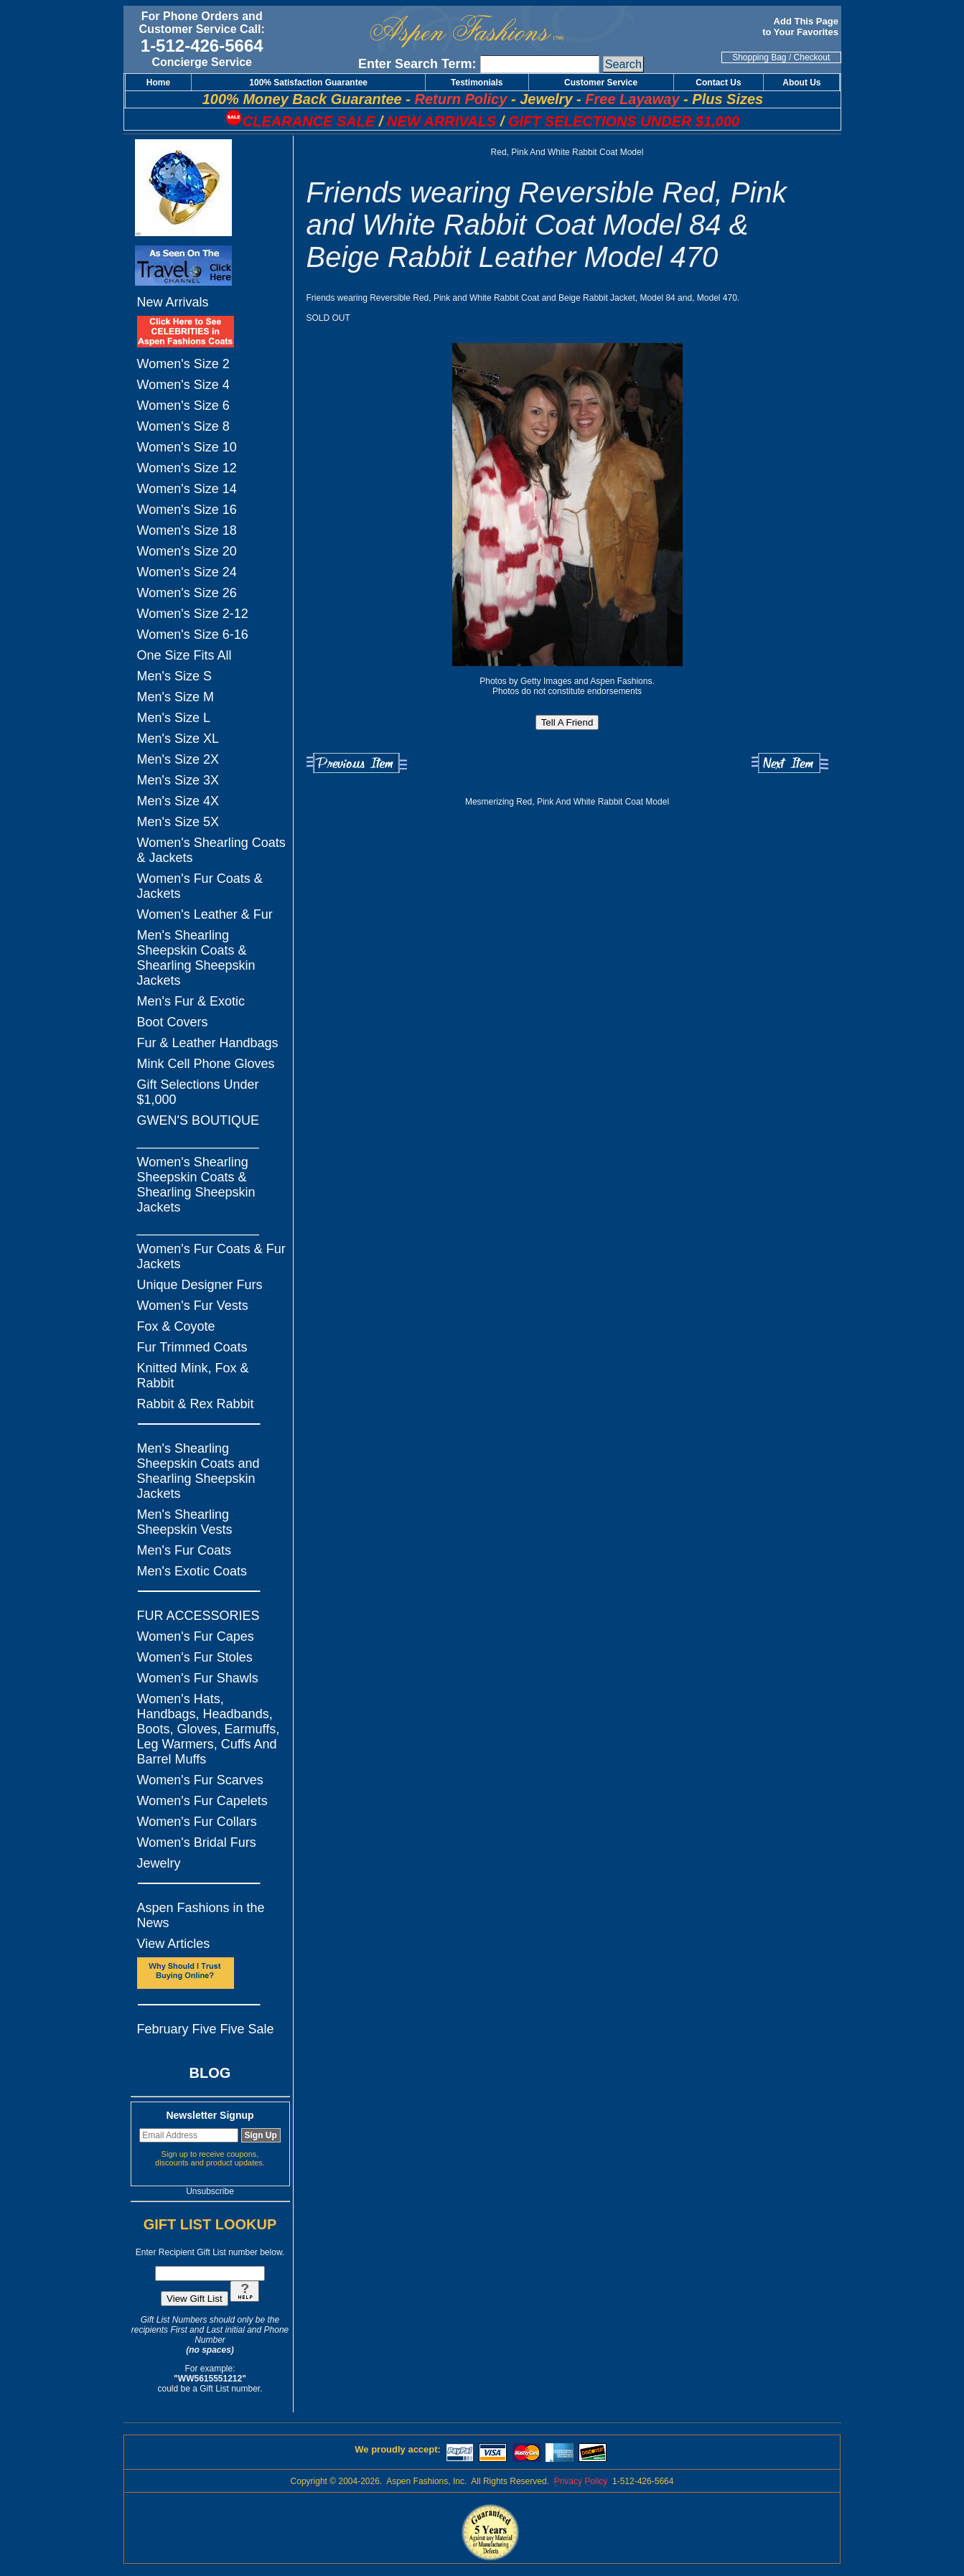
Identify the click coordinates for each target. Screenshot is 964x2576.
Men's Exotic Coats (192, 1571)
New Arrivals (173, 302)
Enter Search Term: (417, 64)
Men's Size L (173, 718)
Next (790, 763)
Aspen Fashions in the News (201, 1915)
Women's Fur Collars (197, 1821)
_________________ (198, 1141)
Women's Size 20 (187, 551)
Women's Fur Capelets (202, 1801)
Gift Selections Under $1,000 (198, 1092)
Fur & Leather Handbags (208, 1043)
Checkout (812, 57)
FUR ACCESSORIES (198, 1615)
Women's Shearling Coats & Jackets (211, 850)
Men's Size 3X (178, 780)
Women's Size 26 (187, 593)
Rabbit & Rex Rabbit (195, 1404)
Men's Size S (174, 676)
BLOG (210, 2073)
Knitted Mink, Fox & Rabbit (193, 1375)
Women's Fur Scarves (200, 1780)
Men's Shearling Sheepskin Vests (185, 1522)
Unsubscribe (210, 2191)
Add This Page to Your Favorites (801, 26)
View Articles (173, 1943)
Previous (356, 763)
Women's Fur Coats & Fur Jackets (211, 1256)
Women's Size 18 (187, 530)
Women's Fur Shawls (197, 1678)
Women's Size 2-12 (192, 613)
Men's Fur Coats (184, 1550)
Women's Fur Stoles (195, 1657)
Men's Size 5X (178, 822)
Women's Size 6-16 (192, 634)
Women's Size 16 (187, 509)
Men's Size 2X (178, 759)
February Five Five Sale (205, 2029)
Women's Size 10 (187, 447)
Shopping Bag (759, 57)
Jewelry (159, 1863)
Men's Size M (175, 697)
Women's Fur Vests (192, 1305)
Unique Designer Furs (200, 1285)
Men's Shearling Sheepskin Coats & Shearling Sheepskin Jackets (196, 958)
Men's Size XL (178, 738)
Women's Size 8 (183, 426)
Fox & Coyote (176, 1326)
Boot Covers (172, 1022)
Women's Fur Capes (195, 1636)
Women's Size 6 (183, 405)
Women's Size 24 (187, 572)
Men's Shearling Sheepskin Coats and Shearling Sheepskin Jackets (198, 1471)
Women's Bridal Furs (196, 1842)
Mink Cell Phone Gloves (206, 1064)
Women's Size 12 (187, 468)
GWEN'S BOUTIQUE (198, 1120)
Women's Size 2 (183, 364)
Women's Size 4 (183, 385)
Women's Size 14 (187, 489)
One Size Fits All (184, 655)
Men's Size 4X (178, 801)
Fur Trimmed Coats (192, 1347)
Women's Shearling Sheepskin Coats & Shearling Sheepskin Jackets (196, 1184)
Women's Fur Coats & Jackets (200, 886)
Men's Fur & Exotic (191, 1001)
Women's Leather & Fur (205, 914)
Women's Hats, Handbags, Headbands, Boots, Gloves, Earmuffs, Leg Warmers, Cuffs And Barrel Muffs (208, 1729)
